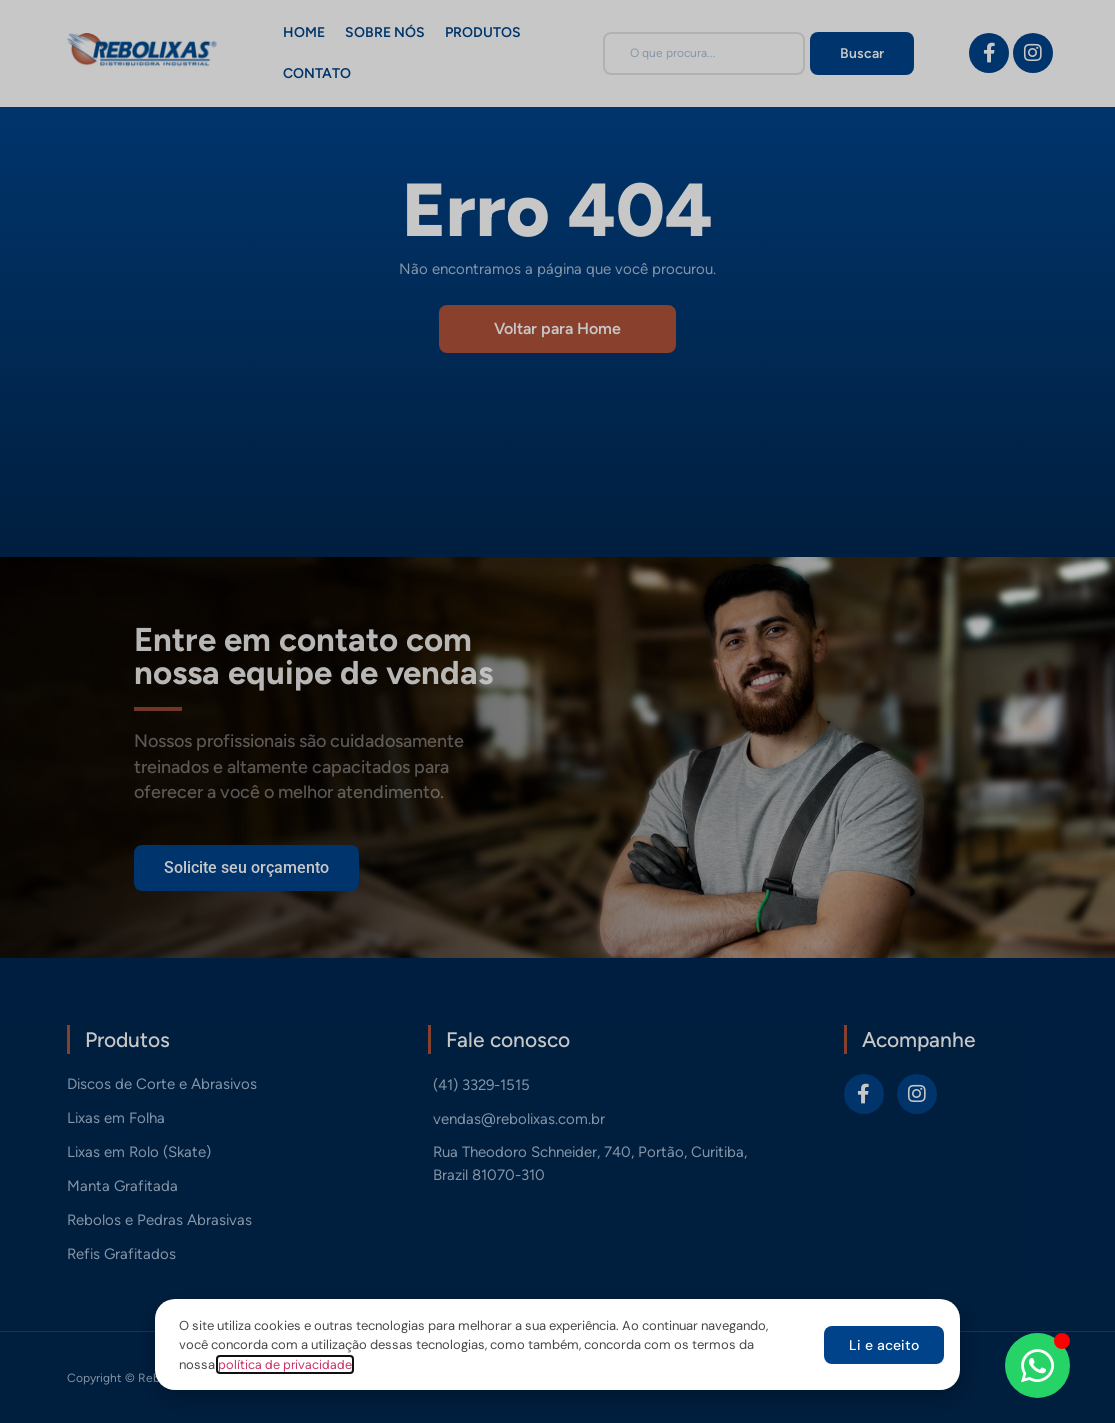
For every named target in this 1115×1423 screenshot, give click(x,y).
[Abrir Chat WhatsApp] (1037, 1365)
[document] (557, 711)
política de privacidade (285, 1364)
